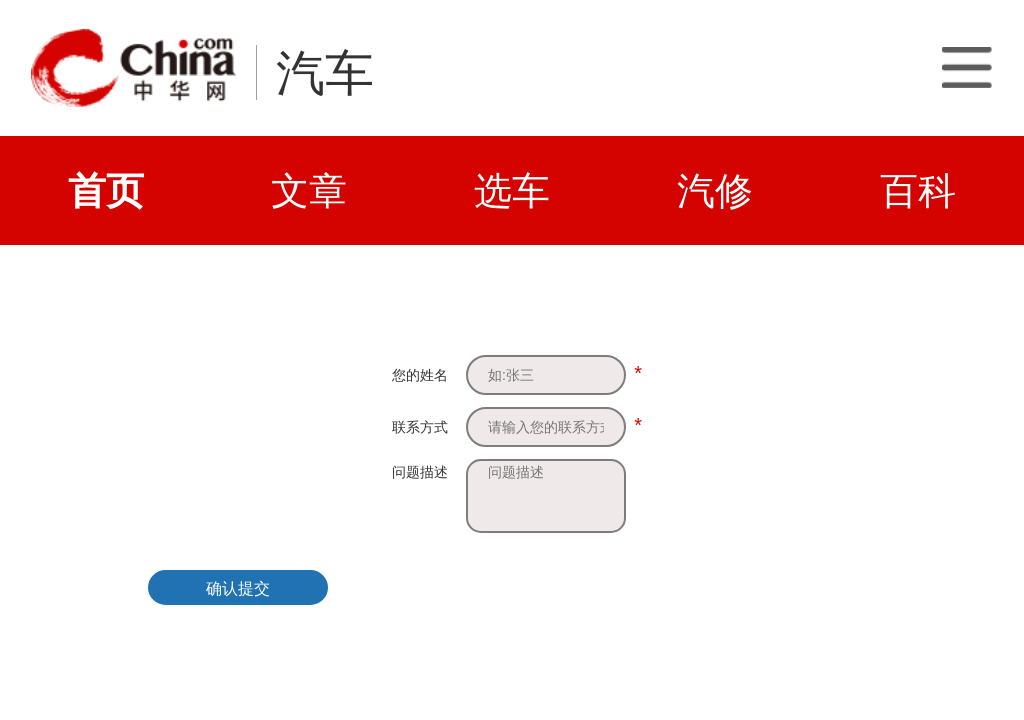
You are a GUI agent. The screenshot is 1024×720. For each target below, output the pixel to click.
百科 (918, 190)
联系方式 (420, 427)
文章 (309, 190)
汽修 (715, 190)
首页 (106, 190)
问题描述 (420, 472)
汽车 (325, 73)
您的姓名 (420, 375)
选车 (512, 190)
